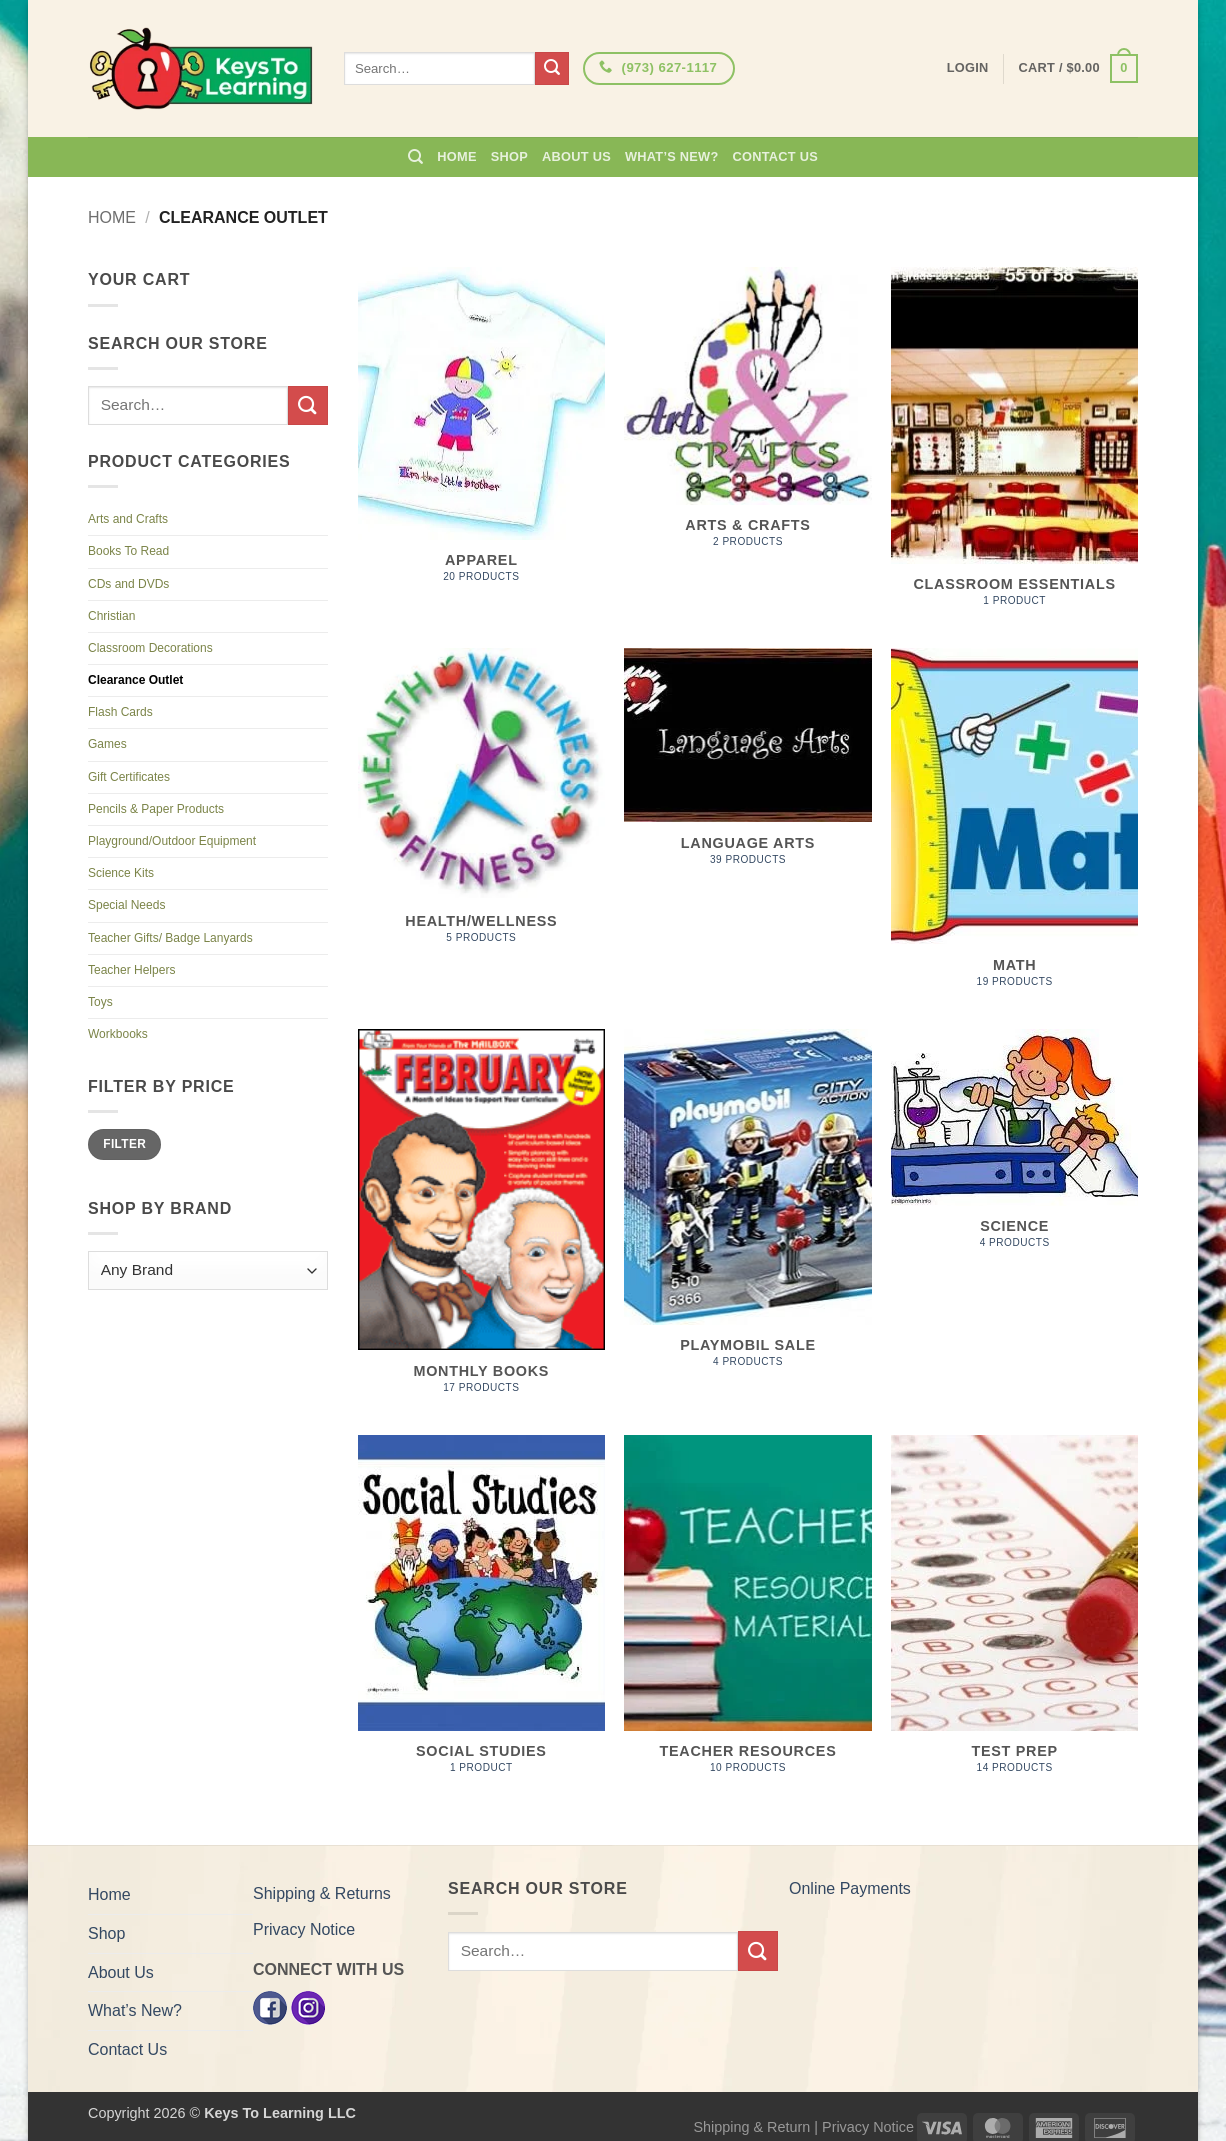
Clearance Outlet (135, 680)
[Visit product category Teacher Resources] (747, 1615)
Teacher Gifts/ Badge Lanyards (170, 938)
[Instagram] (308, 2006)
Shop (509, 156)
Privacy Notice (304, 1929)
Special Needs (126, 905)
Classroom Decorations (150, 648)
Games (107, 744)
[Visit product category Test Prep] (1014, 1615)
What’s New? (672, 156)
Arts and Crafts (128, 519)
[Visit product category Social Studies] (481, 1615)
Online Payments (850, 1888)
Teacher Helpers (131, 970)
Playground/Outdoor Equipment (172, 841)
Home (456, 156)
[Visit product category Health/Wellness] (481, 807)
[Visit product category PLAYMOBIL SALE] (747, 1209)
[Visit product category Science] (1014, 1150)
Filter (124, 1144)
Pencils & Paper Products (156, 809)
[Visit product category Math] (1014, 828)
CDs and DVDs (128, 584)
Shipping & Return (751, 2127)
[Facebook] (270, 2006)
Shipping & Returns (322, 1893)
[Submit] (552, 69)
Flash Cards (120, 712)
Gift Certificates (129, 777)
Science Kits (121, 873)
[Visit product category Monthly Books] (481, 1222)
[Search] (415, 157)
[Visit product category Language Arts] (747, 767)
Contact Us (776, 156)
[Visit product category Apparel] (481, 435)
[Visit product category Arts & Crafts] (747, 418)
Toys (100, 1002)
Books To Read (128, 551)
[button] (1078, 69)
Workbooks (118, 1034)
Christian (111, 616)
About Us (576, 156)
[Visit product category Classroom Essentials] (1014, 447)
